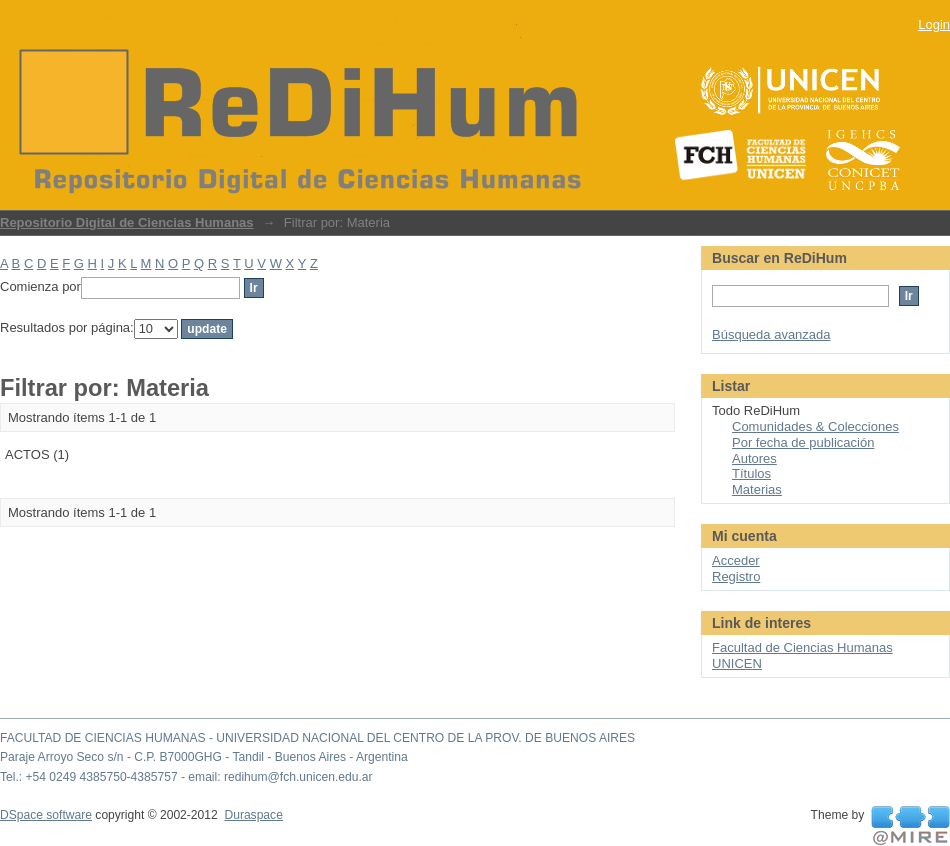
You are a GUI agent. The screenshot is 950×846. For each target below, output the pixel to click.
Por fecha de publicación (803, 442)
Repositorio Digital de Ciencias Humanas (127, 222)
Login (934, 24)
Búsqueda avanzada (771, 334)
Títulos (751, 473)
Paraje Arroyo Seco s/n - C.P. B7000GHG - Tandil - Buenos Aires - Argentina (204, 757)
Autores (754, 458)
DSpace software (46, 815)
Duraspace (253, 815)
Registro (736, 576)
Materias (757, 489)
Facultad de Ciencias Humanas (802, 647)
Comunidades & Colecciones (815, 426)
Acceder (736, 560)
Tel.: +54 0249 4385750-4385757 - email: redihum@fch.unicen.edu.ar (186, 777)
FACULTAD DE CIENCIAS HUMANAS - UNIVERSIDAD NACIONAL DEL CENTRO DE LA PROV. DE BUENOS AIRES (317, 738)
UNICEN (737, 663)
